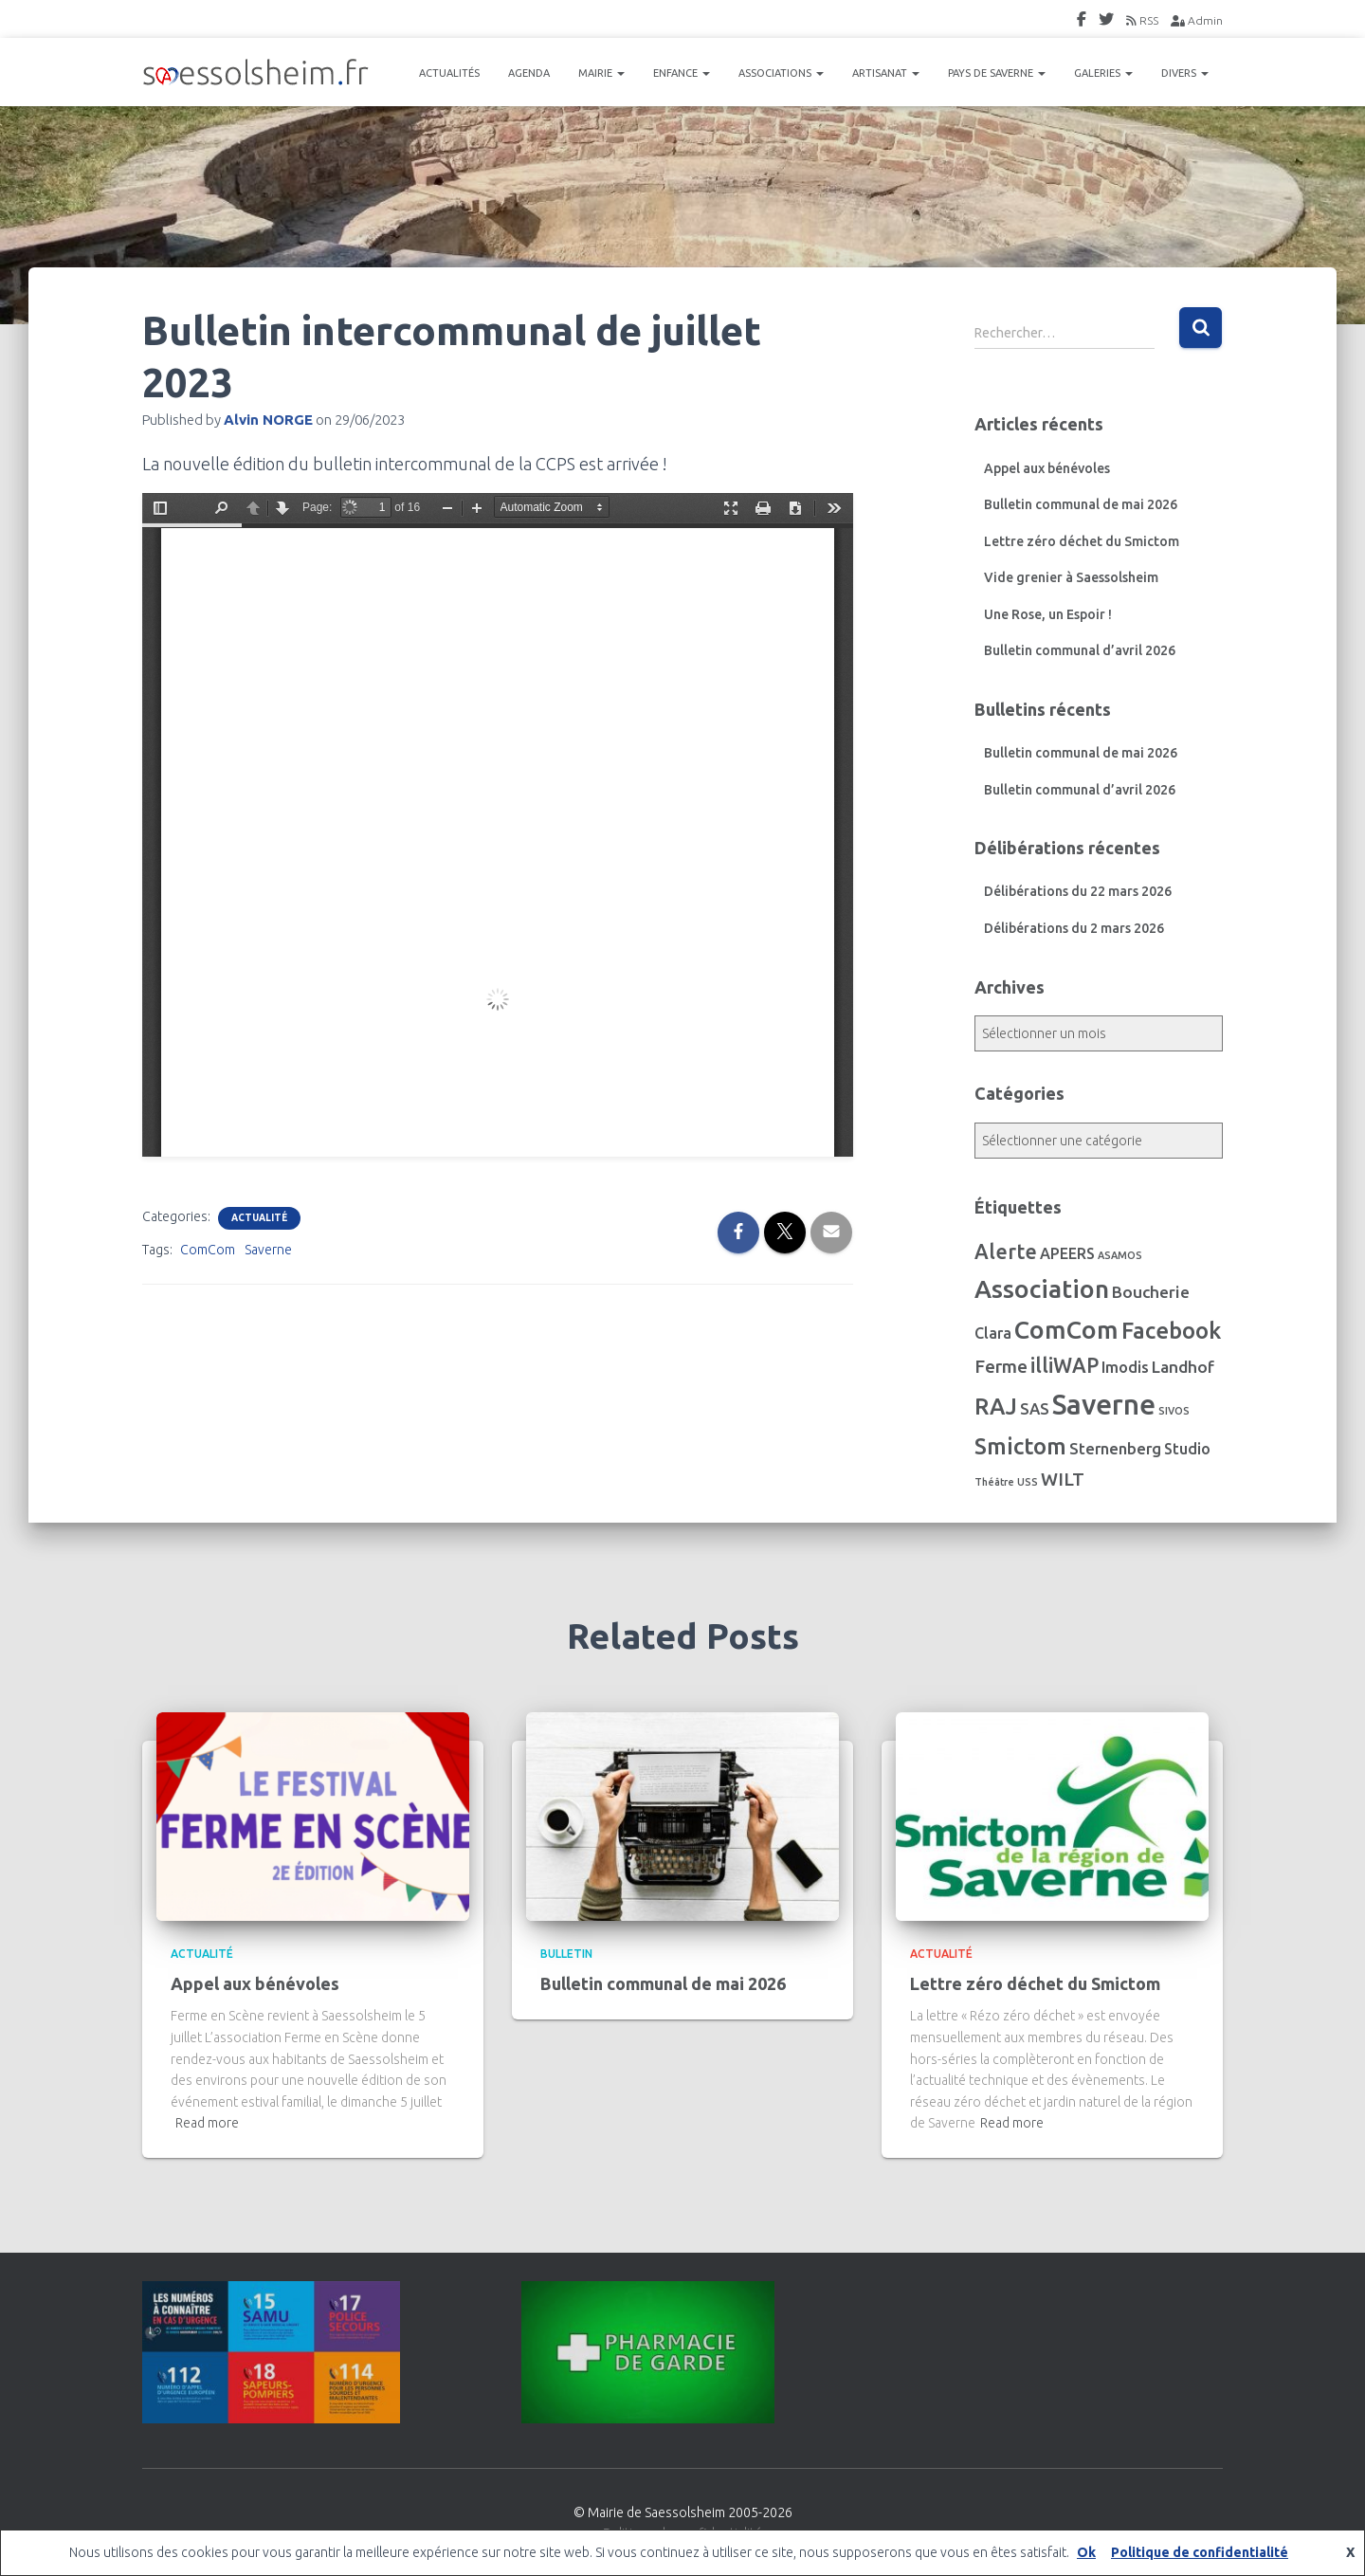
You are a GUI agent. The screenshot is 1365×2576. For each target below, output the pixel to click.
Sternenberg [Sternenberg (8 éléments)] (1115, 1448)
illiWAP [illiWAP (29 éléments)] (1064, 1365)
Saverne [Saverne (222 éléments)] (1104, 1404)
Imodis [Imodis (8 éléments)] (1125, 1367)
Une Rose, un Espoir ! (1048, 614)
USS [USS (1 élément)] (1027, 1482)
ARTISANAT (885, 73)
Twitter (1106, 22)
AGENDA (529, 73)
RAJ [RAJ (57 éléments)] (995, 1406)
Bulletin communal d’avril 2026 (1079, 650)
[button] (620, 73)
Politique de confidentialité (1199, 2552)
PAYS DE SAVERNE (997, 73)
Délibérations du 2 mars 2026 (1074, 928)
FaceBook (1081, 22)
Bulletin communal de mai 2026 (1080, 504)
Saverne (268, 1249)
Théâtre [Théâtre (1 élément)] (994, 1482)
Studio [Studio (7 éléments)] (1187, 1448)
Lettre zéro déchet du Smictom (1081, 541)
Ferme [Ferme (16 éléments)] (1001, 1366)
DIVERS (1185, 73)
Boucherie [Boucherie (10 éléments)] (1151, 1292)
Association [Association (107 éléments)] (1041, 1288)
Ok (1086, 2552)
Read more (207, 2122)
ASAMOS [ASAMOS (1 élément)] (1120, 1255)
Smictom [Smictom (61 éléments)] (1020, 1446)
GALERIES (1103, 73)
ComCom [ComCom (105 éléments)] (1066, 1329)
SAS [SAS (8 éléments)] (1034, 1408)
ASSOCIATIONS (781, 73)
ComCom (207, 1249)
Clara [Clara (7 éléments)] (992, 1333)
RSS (1142, 20)
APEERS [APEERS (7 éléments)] (1067, 1253)
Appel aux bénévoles (1047, 468)
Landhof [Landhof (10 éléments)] (1183, 1367)
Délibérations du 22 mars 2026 (1078, 891)
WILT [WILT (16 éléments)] (1062, 1479)
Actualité (259, 1218)
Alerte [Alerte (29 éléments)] (1005, 1251)
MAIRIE (601, 73)
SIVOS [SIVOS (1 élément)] (1174, 1410)
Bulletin (566, 1953)
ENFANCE (681, 73)
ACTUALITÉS (449, 73)
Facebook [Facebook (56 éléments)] (1171, 1330)
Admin (1197, 20)
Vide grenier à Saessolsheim (1071, 577)
